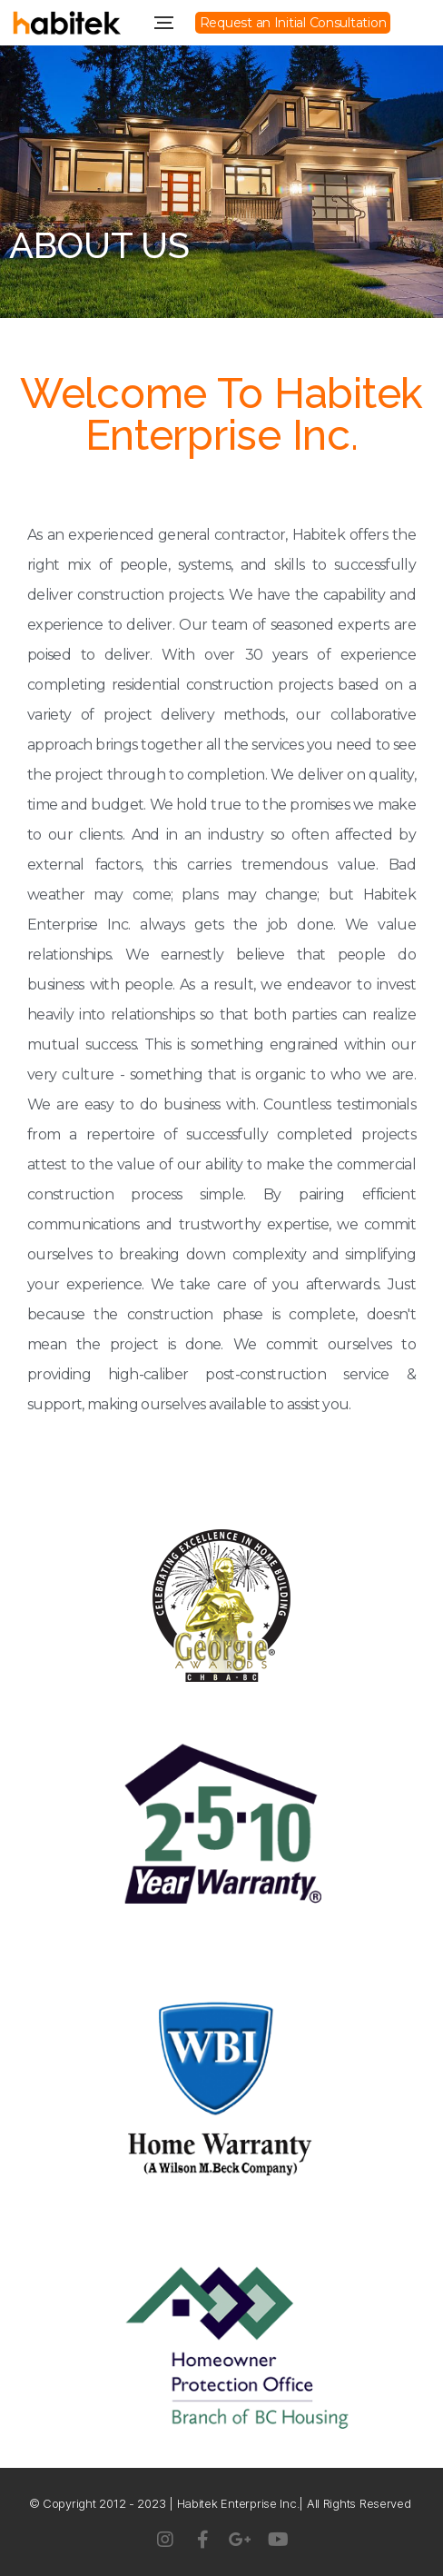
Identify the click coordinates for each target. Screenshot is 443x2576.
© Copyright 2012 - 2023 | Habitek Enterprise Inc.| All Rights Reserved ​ (222, 2503)
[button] (293, 23)
